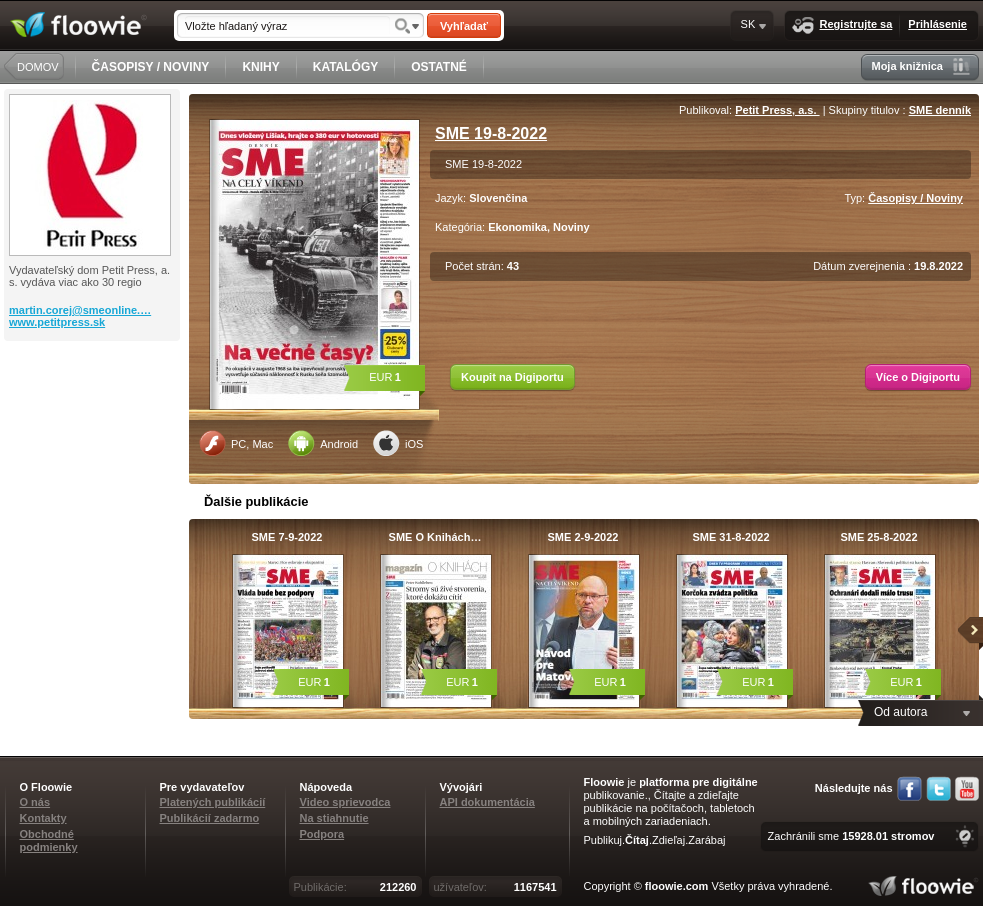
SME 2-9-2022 (583, 537)
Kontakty (43, 818)
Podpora (322, 834)
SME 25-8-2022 (878, 537)
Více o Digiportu (918, 377)
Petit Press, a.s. (777, 110)
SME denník (940, 110)
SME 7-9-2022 (287, 537)
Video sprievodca (345, 802)
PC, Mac (236, 443)
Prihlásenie (937, 24)
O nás (35, 802)
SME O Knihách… (435, 537)
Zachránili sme (851, 836)
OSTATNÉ (439, 67)
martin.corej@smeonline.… (80, 310)
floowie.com (677, 886)
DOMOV (38, 67)
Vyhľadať (464, 26)
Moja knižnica (920, 66)
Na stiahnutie (334, 818)
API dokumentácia (487, 802)
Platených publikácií (213, 802)
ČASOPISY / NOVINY (151, 67)
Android (323, 443)
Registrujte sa (842, 25)
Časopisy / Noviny (915, 198)
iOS (398, 443)
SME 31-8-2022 (730, 537)
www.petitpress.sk (57, 322)
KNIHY (260, 67)
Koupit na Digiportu (512, 377)
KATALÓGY (346, 67)
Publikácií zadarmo (210, 818)
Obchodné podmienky (49, 840)
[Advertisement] (94, 421)
